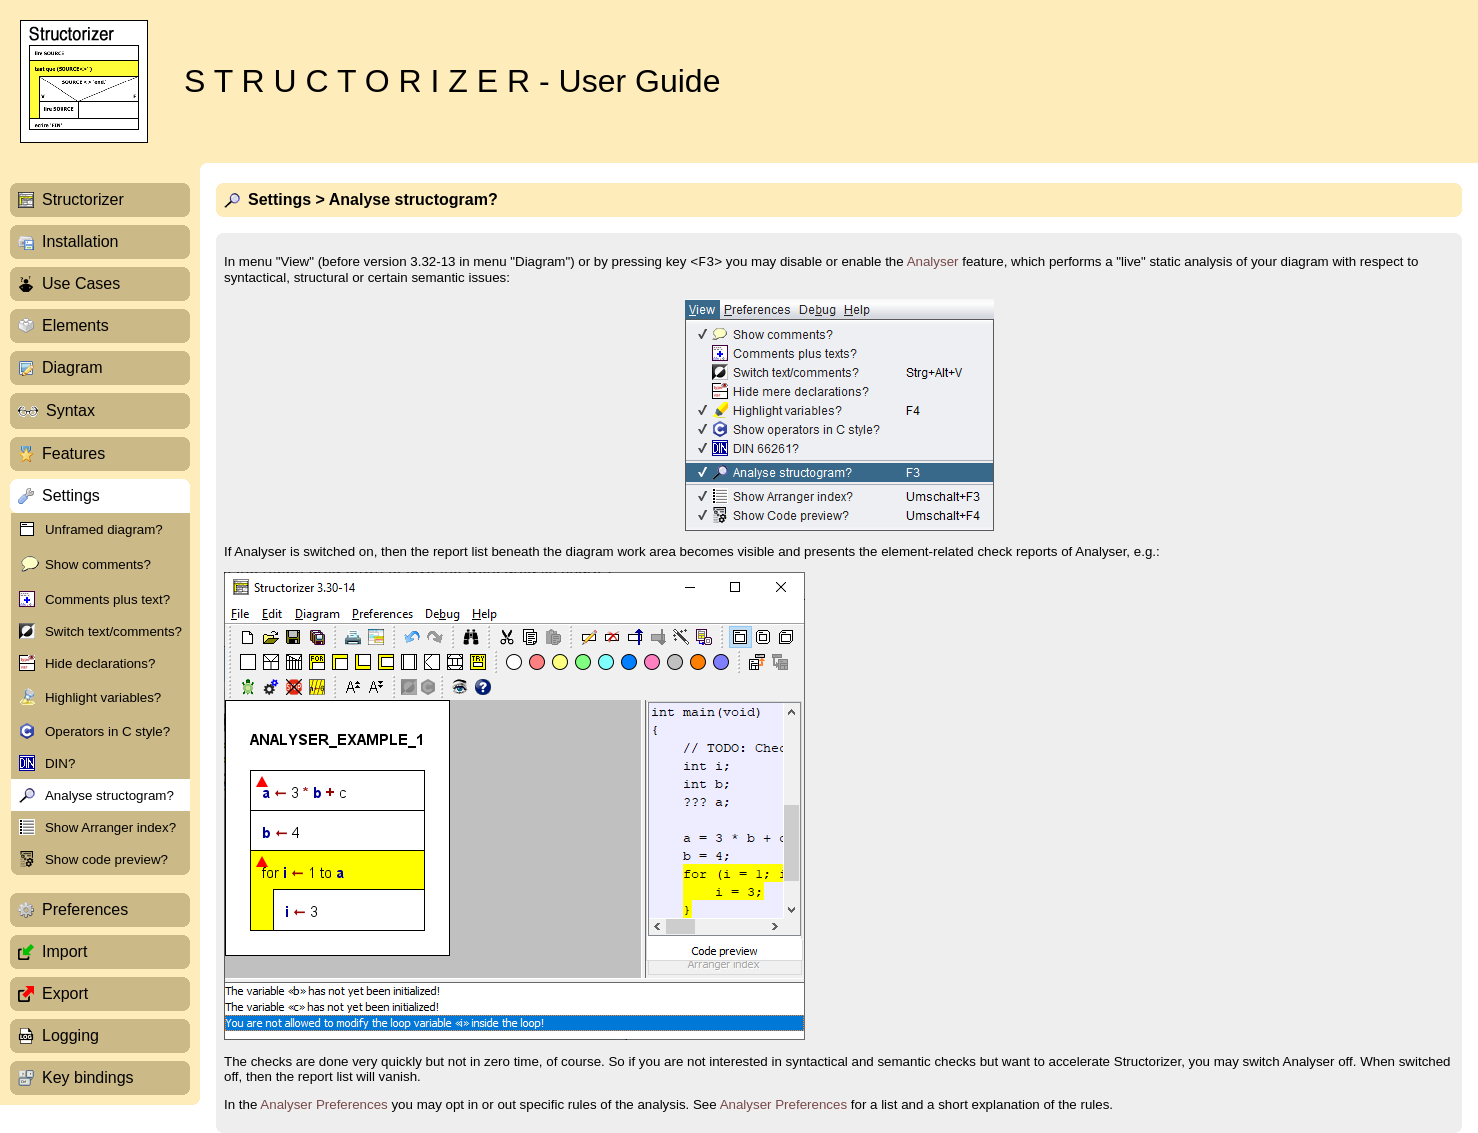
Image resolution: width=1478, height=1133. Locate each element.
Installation (80, 241)
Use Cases (81, 283)
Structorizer (83, 199)
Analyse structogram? (109, 795)
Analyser (933, 261)
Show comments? (98, 564)
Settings (71, 495)
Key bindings (88, 1077)
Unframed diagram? (104, 529)
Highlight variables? (103, 697)
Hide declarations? (100, 663)
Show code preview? (106, 859)
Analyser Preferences (323, 1104)
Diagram (72, 367)
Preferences (85, 909)
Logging (70, 1035)
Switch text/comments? (113, 631)
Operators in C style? (107, 731)
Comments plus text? (107, 599)
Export (65, 993)
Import (64, 951)
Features (73, 453)
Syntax (70, 410)
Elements (75, 325)
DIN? (60, 763)
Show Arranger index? (110, 827)
